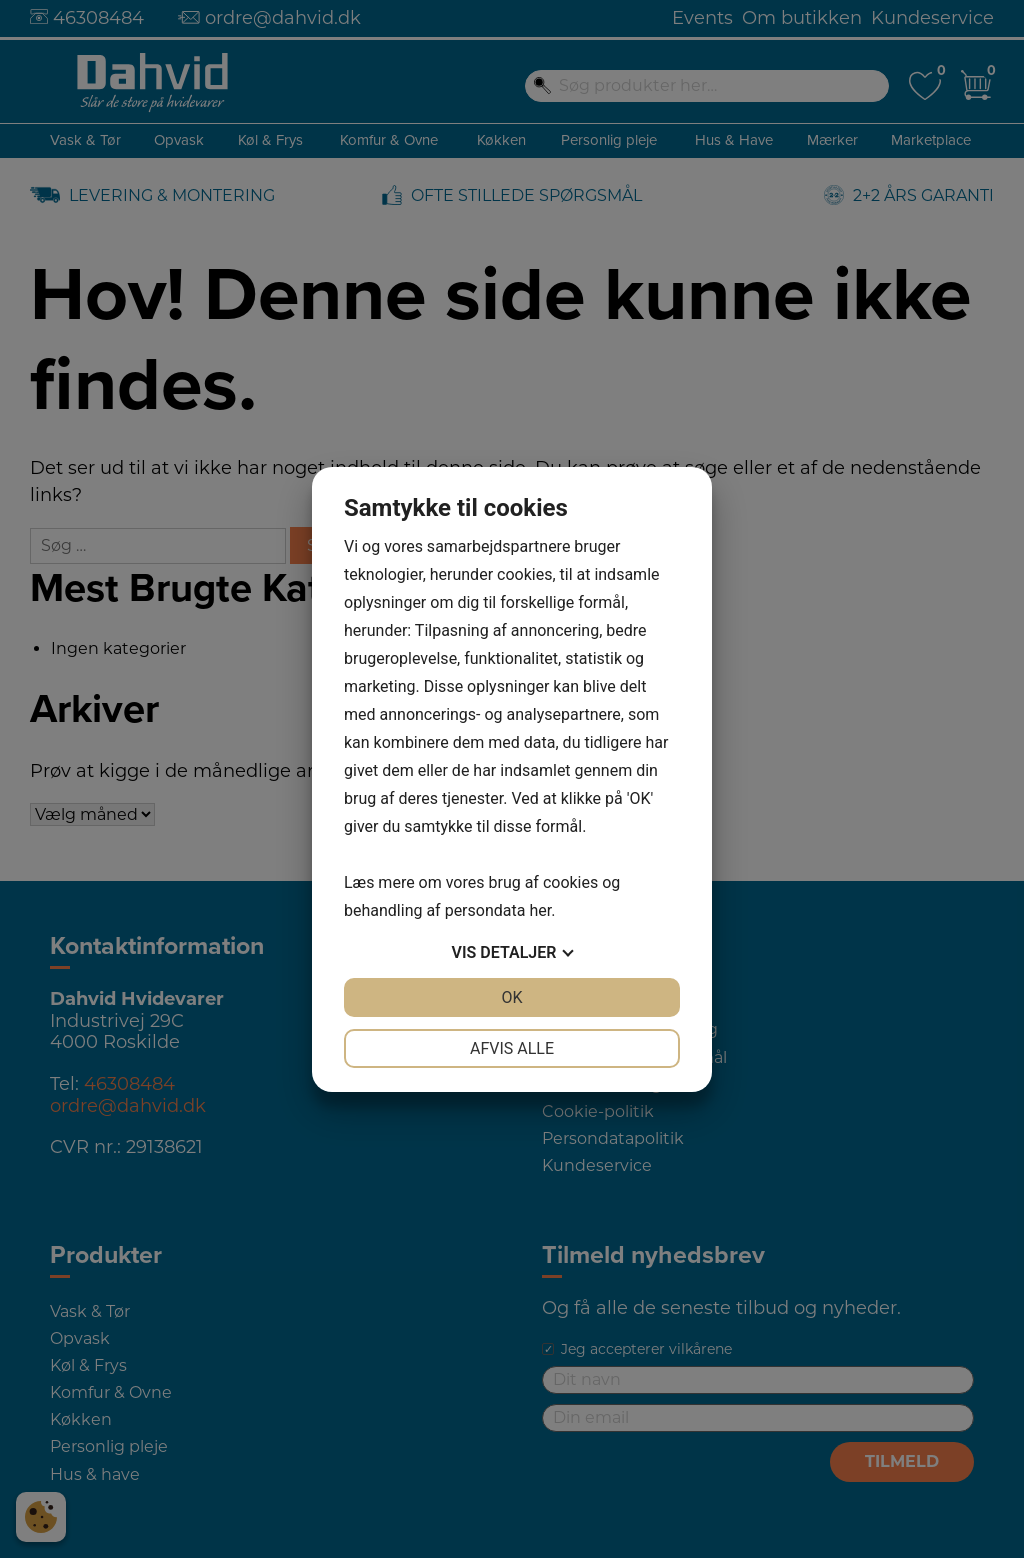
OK (511, 997)
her (540, 910)
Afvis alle (512, 1048)
